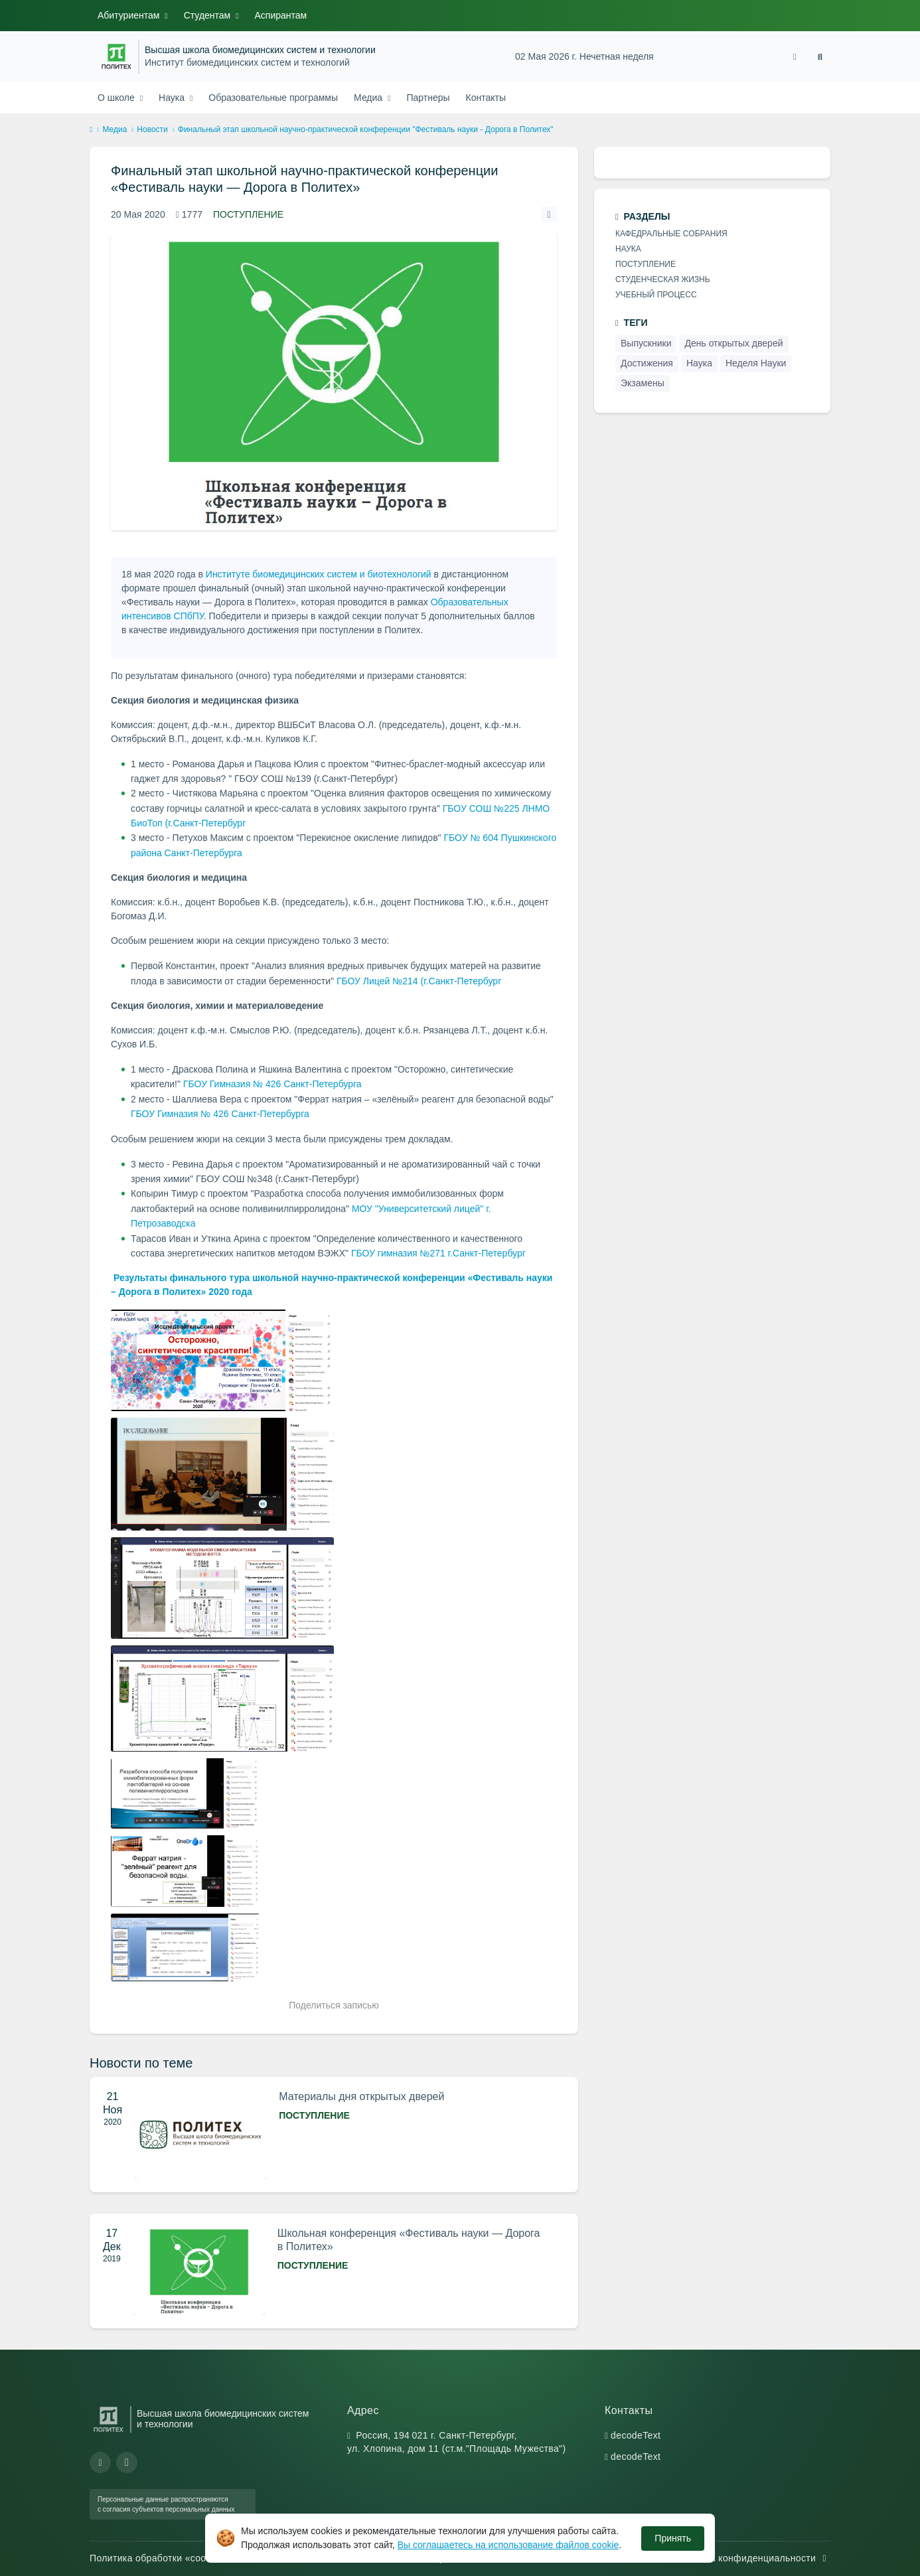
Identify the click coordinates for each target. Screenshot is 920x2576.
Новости (152, 129)
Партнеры (427, 97)
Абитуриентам (130, 15)
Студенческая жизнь (662, 279)
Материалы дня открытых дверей (361, 2096)
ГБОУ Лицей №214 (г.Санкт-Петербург (419, 981)
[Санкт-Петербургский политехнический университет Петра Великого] (116, 56)
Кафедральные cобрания (671, 233)
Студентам (208, 15)
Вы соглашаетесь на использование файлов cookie (508, 2544)
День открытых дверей (733, 343)
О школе (117, 97)
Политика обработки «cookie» (164, 2558)
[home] (91, 130)
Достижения (647, 363)
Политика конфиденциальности (751, 2558)
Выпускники (646, 343)
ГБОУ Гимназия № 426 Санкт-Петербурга (272, 1084)
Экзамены (642, 383)
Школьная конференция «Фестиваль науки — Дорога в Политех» (408, 2240)
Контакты (486, 97)
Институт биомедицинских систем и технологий (247, 63)
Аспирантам (281, 15)
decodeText (635, 2435)
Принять (672, 2538)
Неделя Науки (756, 363)
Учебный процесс (656, 294)
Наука (173, 97)
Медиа (369, 97)
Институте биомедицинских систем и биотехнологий (318, 574)
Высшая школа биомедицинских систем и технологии (260, 50)
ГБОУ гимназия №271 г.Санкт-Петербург (438, 1253)
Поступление (248, 214)
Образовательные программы (273, 97)
